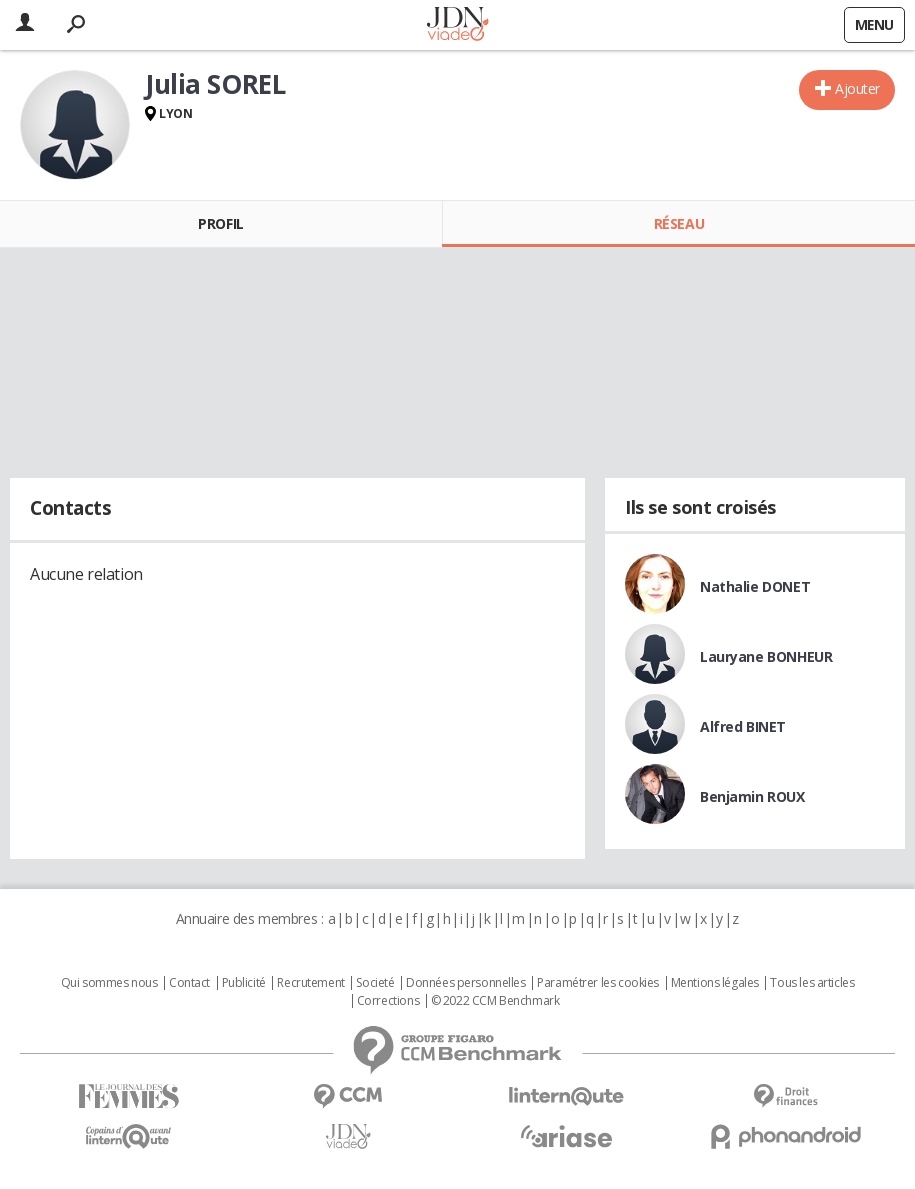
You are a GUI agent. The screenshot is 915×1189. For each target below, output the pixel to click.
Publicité (244, 983)
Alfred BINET (743, 726)
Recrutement (310, 983)
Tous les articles (812, 983)
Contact (189, 983)
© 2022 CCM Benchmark (495, 1001)
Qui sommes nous (109, 983)
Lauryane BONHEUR (766, 656)
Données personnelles (466, 983)
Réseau (679, 223)
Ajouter (857, 88)
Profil (220, 223)
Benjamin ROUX (752, 796)
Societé (375, 983)
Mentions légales (715, 983)
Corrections (388, 1001)
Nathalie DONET (755, 586)
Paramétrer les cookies (598, 983)
